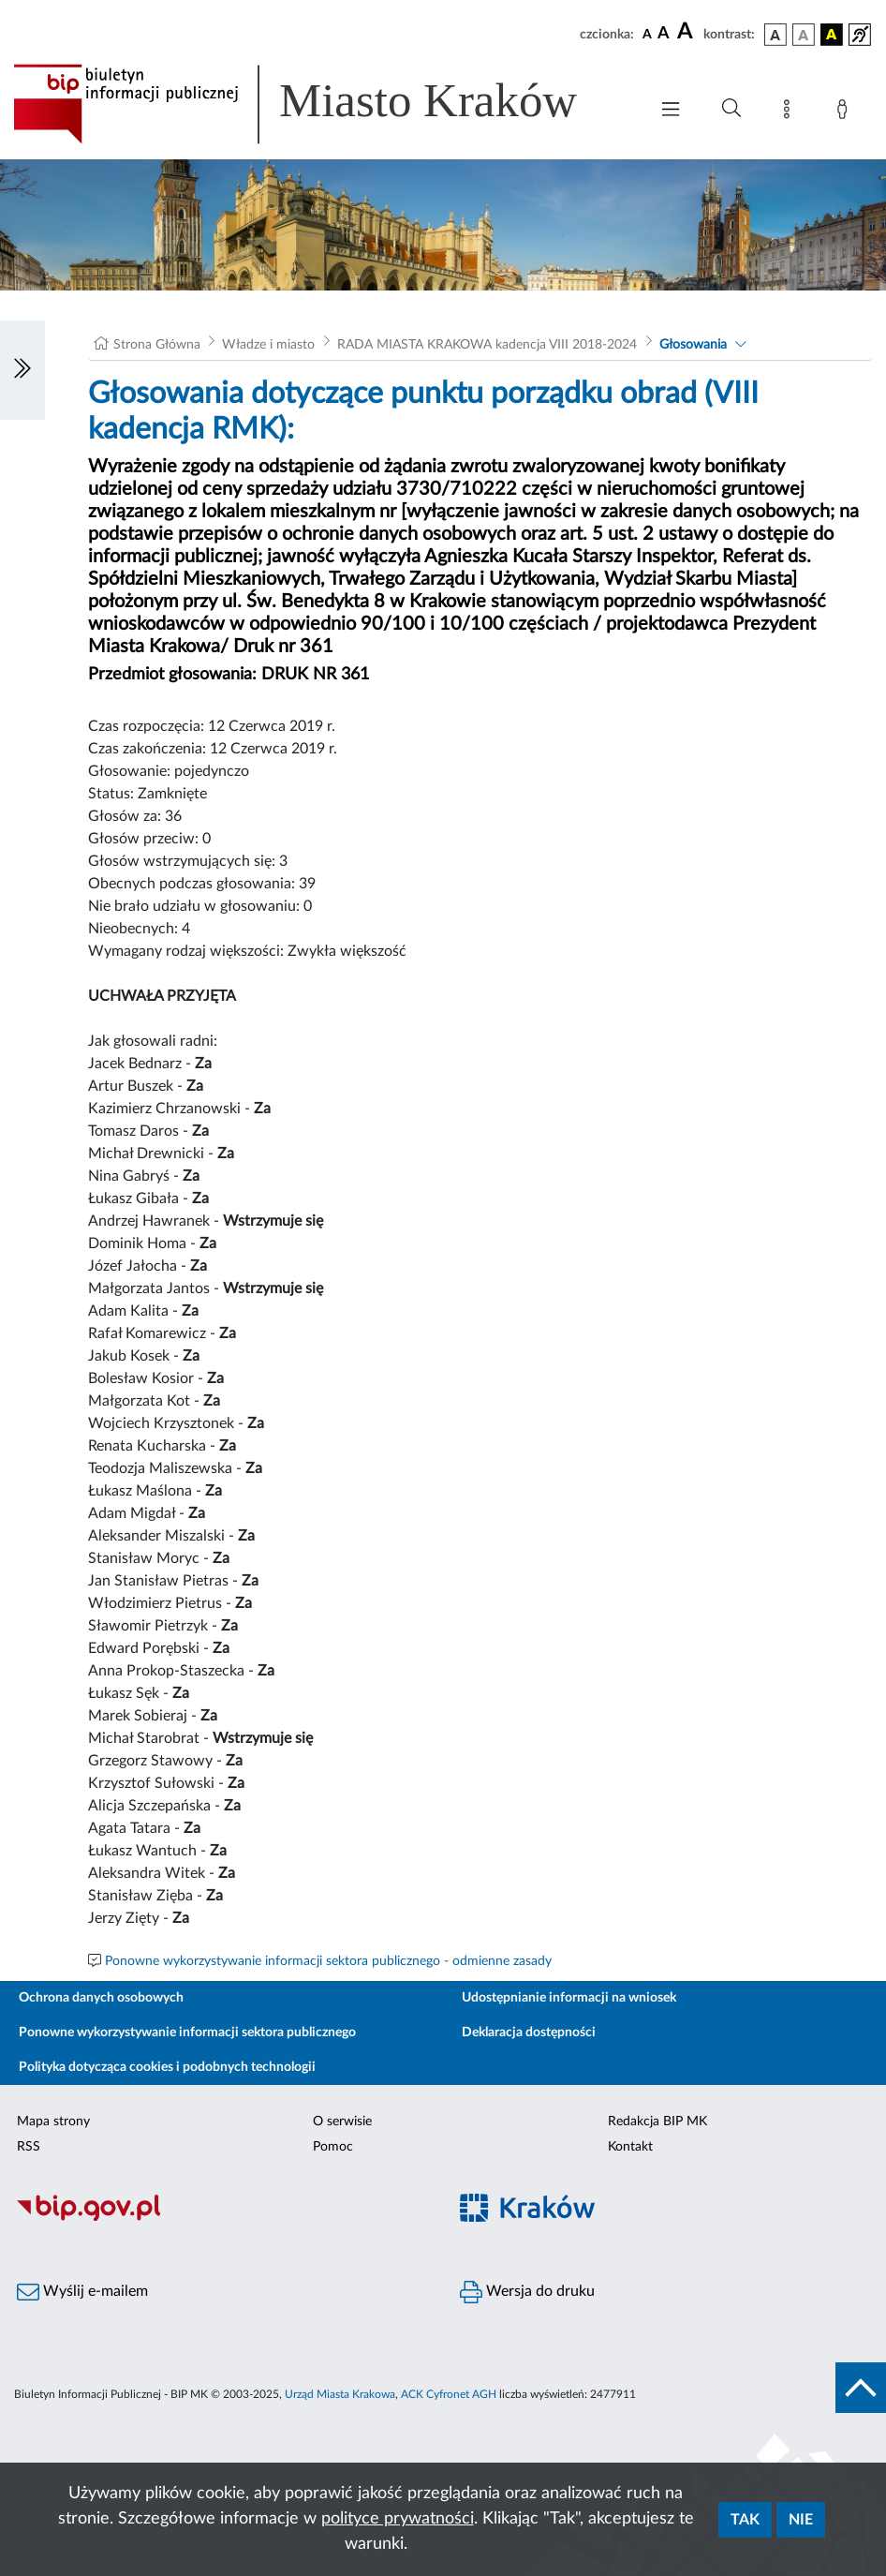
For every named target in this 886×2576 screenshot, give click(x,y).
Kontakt (630, 2146)
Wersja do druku (527, 2292)
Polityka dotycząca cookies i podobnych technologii (167, 2067)
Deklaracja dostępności (529, 2032)
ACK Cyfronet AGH (448, 2394)
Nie (801, 2519)
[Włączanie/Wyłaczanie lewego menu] (22, 370)
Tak (745, 2519)
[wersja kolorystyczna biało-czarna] (803, 34)
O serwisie (342, 2121)
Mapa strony (53, 2121)
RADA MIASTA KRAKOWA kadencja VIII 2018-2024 (487, 344)
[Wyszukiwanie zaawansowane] (731, 108)
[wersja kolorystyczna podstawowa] (775, 34)
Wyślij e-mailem (82, 2292)
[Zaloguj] (845, 112)
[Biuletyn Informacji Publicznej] (221, 2218)
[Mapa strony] (790, 112)
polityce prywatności (397, 2518)
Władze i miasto (268, 344)
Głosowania (693, 344)
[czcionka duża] (687, 32)
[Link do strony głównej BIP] (321, 104)
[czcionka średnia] (664, 34)
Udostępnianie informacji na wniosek (569, 1997)
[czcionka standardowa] (647, 33)
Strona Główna (156, 344)
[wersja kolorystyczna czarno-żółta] (832, 34)
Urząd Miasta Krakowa (340, 2394)
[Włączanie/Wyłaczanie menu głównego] (671, 111)
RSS (28, 2146)
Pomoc (333, 2146)
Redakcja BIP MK (657, 2121)
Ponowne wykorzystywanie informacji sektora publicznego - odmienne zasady (328, 1961)
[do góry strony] (860, 2387)
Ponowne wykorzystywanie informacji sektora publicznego (187, 2032)
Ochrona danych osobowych (101, 1997)
